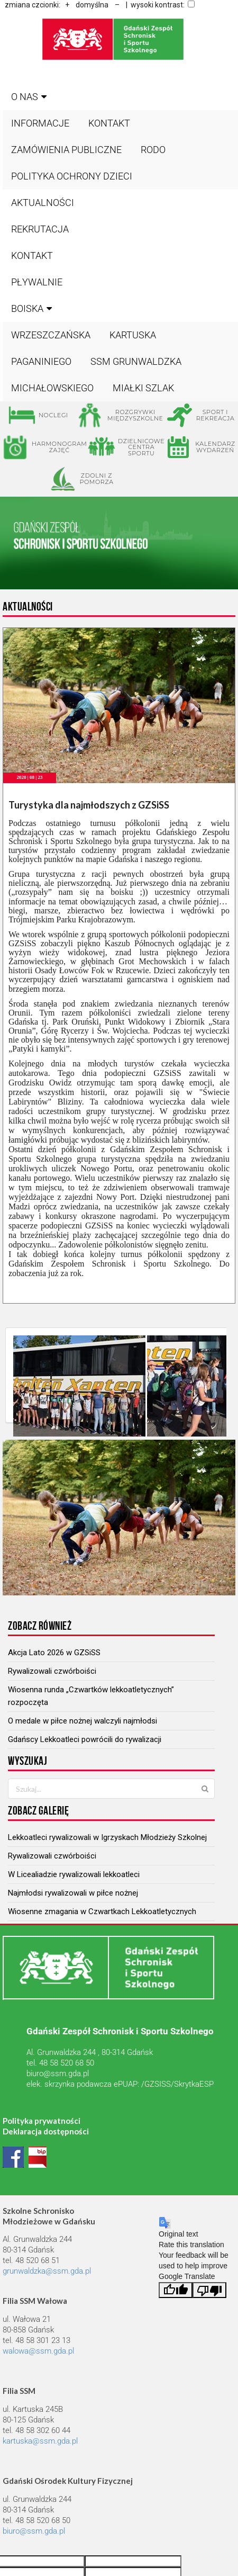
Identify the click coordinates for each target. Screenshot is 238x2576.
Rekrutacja (40, 229)
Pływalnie (36, 282)
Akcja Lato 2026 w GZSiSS (54, 1652)
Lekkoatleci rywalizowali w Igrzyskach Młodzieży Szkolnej (107, 1837)
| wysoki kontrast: (159, 5)
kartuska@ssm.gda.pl (40, 2441)
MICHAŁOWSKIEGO (52, 387)
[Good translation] (176, 2290)
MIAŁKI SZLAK (143, 387)
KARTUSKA (132, 334)
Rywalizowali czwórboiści (52, 1671)
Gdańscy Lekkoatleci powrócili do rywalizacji (84, 1739)
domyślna (92, 5)
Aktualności (42, 202)
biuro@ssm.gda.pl (57, 2073)
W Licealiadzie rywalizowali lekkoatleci (74, 1874)
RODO (153, 149)
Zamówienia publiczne (66, 149)
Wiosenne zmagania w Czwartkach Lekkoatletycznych (102, 1911)
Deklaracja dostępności (46, 2131)
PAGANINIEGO (41, 361)
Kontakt (109, 123)
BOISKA (32, 308)
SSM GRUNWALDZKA (135, 361)
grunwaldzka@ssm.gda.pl (47, 2271)
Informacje (40, 123)
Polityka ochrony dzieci (71, 176)
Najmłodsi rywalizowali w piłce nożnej (73, 1893)
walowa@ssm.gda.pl (38, 2351)
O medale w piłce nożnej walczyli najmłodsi (82, 1721)
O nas (30, 96)
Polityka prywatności (41, 2120)
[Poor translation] (209, 2290)
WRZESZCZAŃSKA (50, 334)
